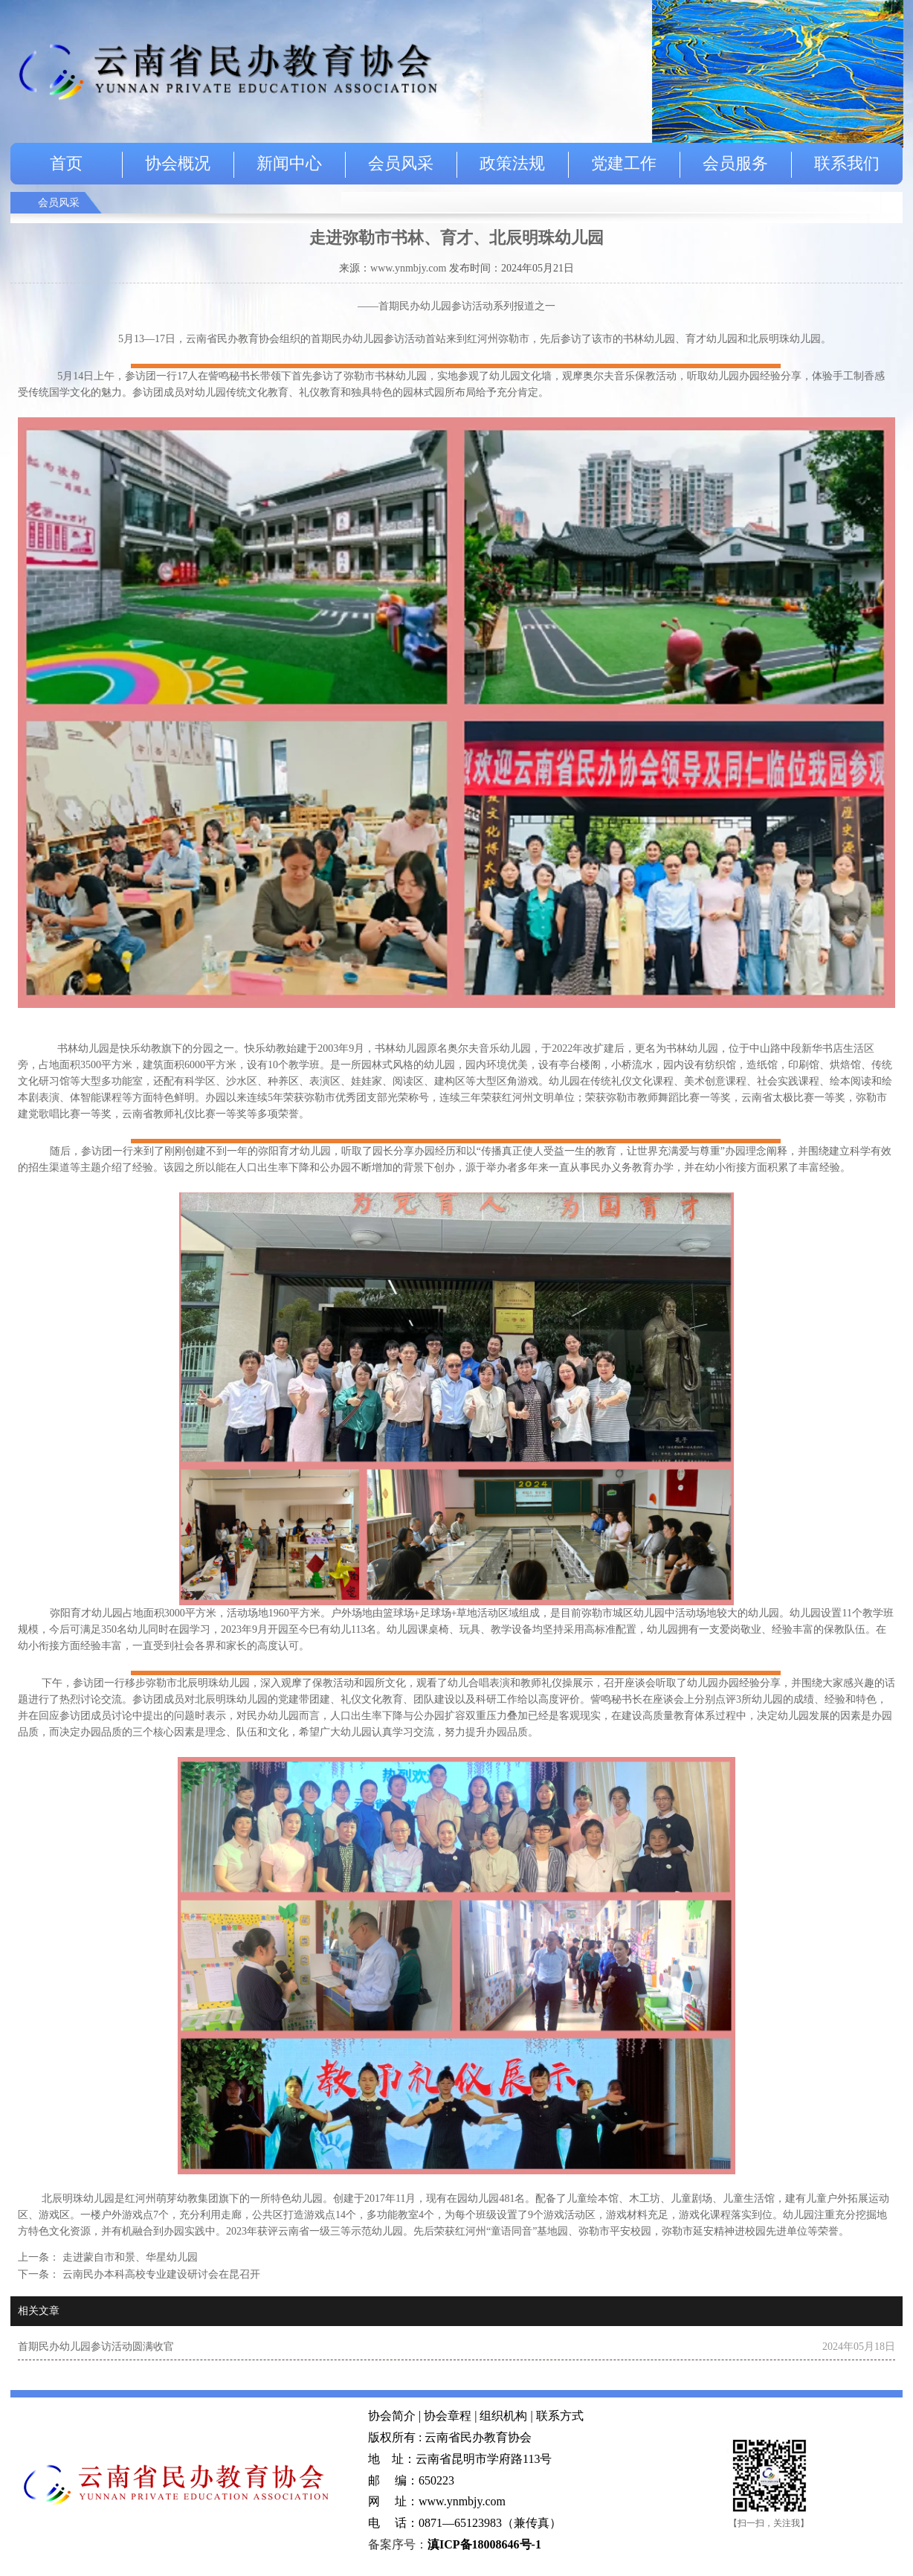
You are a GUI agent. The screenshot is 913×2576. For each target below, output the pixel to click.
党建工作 (623, 163)
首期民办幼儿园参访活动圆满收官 (96, 2346)
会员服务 (735, 163)
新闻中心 (289, 163)
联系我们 (847, 163)
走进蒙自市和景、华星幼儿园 (128, 2257)
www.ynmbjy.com (408, 268)
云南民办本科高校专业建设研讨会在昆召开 (159, 2274)
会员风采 (400, 163)
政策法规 (512, 163)
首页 (66, 163)
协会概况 (177, 163)
